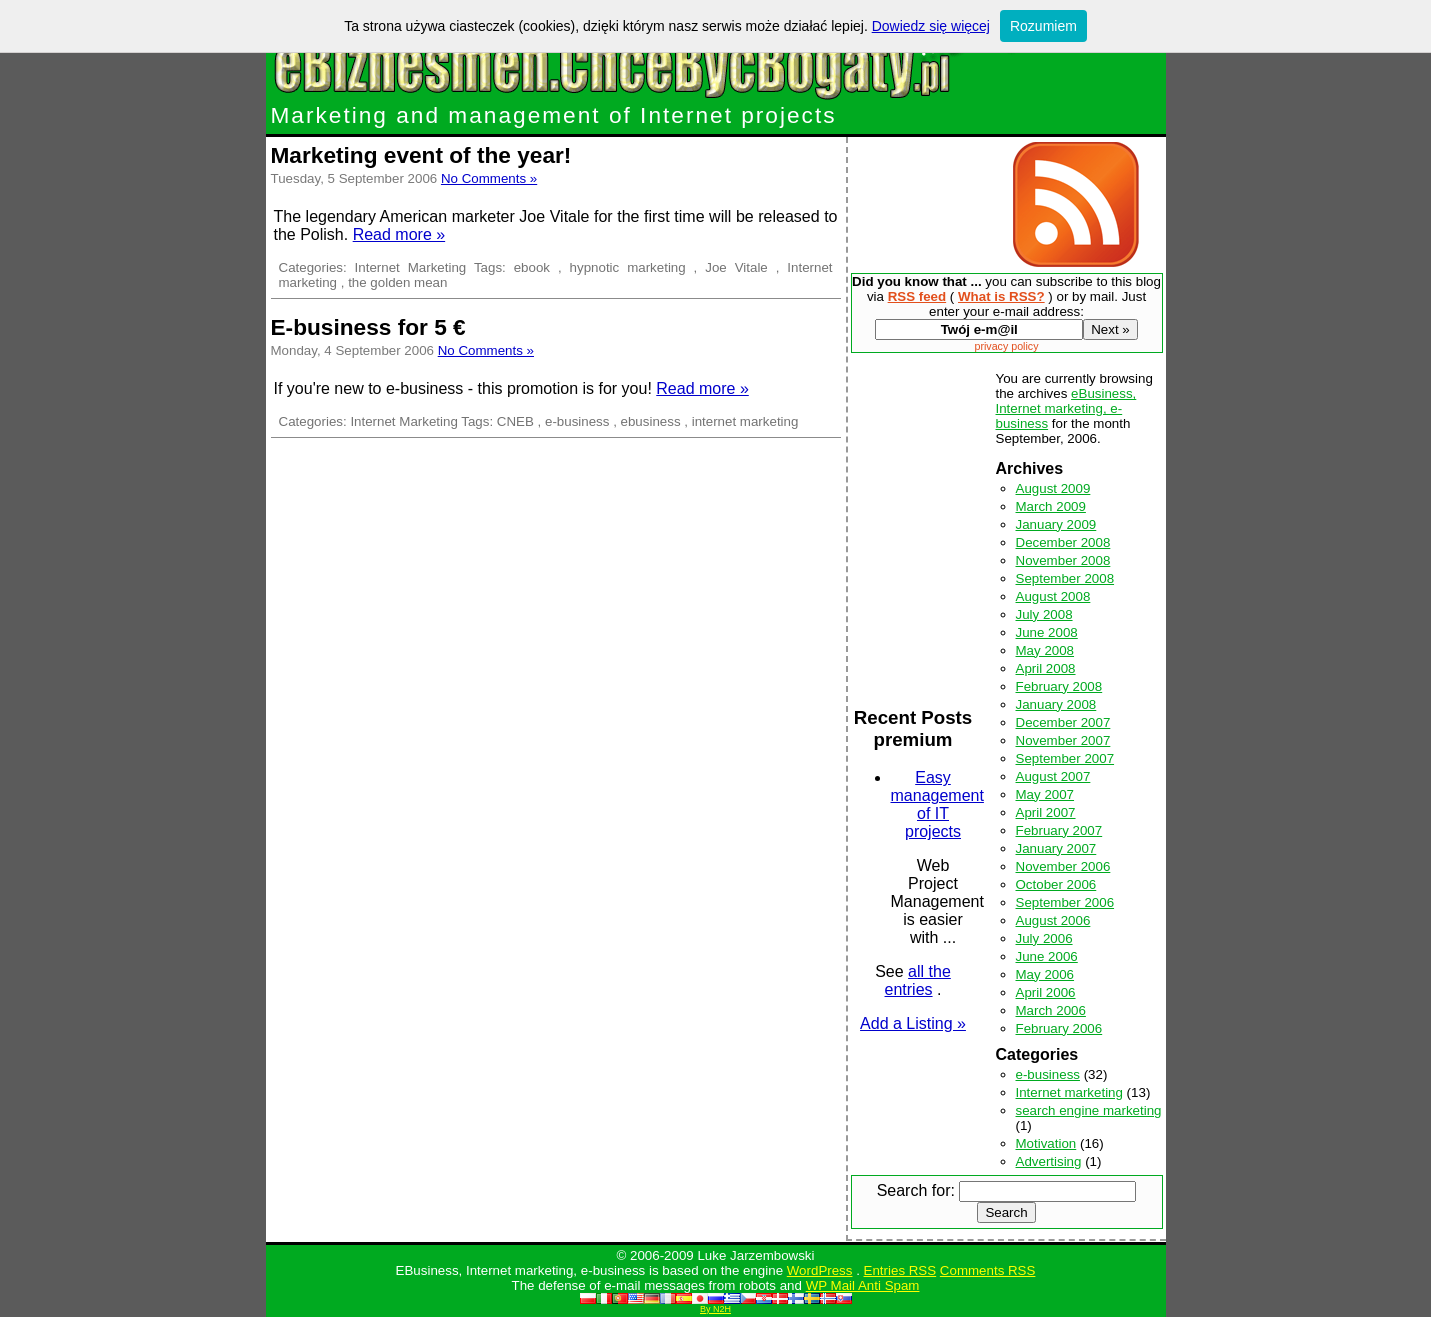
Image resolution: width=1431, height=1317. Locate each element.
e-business (577, 421)
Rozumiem (1043, 26)
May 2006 (1045, 974)
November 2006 (1063, 866)
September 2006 (1065, 902)
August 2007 (1053, 776)
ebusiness (651, 421)
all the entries (918, 980)
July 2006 (1044, 938)
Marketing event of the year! (421, 155)
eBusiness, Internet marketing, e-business (1066, 408)
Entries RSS (900, 1270)
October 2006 (1056, 884)
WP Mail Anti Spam (863, 1285)
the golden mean (397, 282)
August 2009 (1053, 488)
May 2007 (1045, 794)
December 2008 (1063, 542)
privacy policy (1007, 346)
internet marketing (745, 421)
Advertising (1049, 1161)
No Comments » (489, 178)
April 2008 (1046, 668)
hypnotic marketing (628, 267)
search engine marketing (1089, 1110)
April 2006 (1046, 992)
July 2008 (1044, 614)
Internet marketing (1069, 1092)
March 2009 (1051, 506)
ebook (532, 267)
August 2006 (1053, 920)
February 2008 (1059, 686)
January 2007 (1056, 848)
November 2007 (1063, 740)
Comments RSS (988, 1270)
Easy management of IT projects (937, 804)
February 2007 (1059, 830)
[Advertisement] (925, 204)
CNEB (515, 421)
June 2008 (1047, 632)
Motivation (1046, 1143)
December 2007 (1063, 722)
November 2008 (1063, 560)
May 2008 (1045, 650)
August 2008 (1053, 596)
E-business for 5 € (368, 327)
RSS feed (917, 296)
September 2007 (1065, 758)
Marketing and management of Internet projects (554, 115)
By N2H (715, 1309)
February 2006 (1059, 1028)
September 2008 (1065, 578)
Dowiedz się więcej (931, 26)
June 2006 (1047, 956)
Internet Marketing (411, 267)
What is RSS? (1001, 296)
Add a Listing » (913, 1023)
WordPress (820, 1270)
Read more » (399, 234)
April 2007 (1046, 812)
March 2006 (1051, 1010)
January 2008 (1056, 704)
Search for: (916, 1190)
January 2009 (1056, 524)
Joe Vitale (736, 267)
